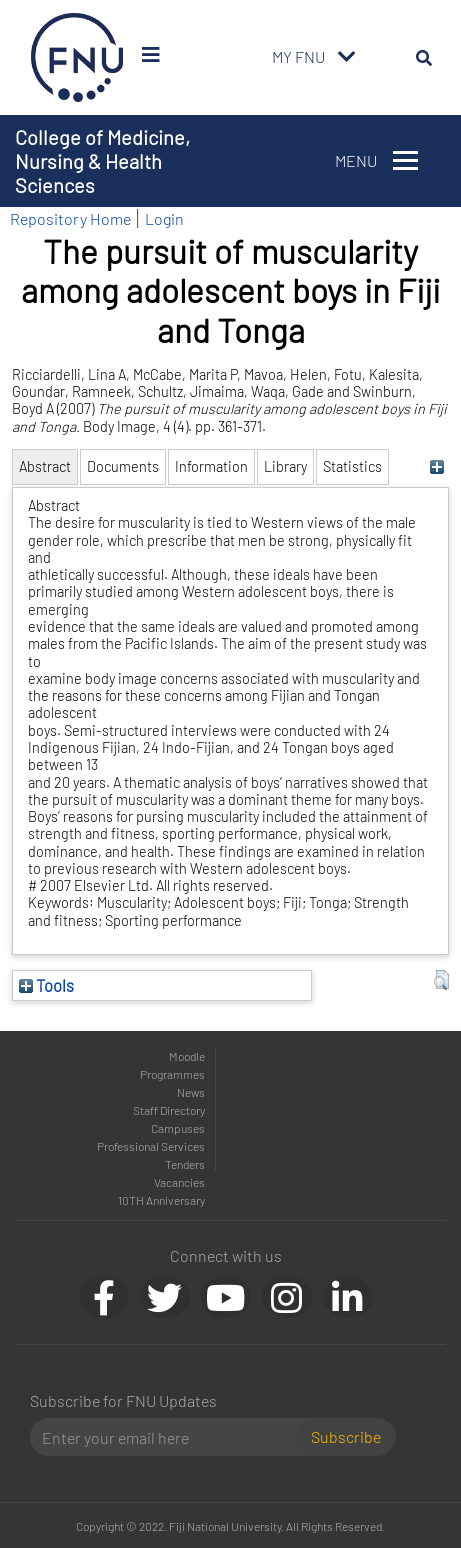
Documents (123, 466)
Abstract (45, 466)
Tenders (185, 1164)
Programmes (172, 1074)
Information (211, 466)
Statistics (352, 466)
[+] (436, 466)
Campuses (178, 1128)
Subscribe (346, 1436)
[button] (441, 980)
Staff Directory (169, 1110)
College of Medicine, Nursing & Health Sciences (102, 161)
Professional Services (151, 1146)
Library (285, 466)
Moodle (187, 1056)
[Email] (171, 1437)
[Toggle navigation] (347, 57)
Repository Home (70, 218)
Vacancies (179, 1182)
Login (164, 218)
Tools (46, 985)
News (191, 1092)
